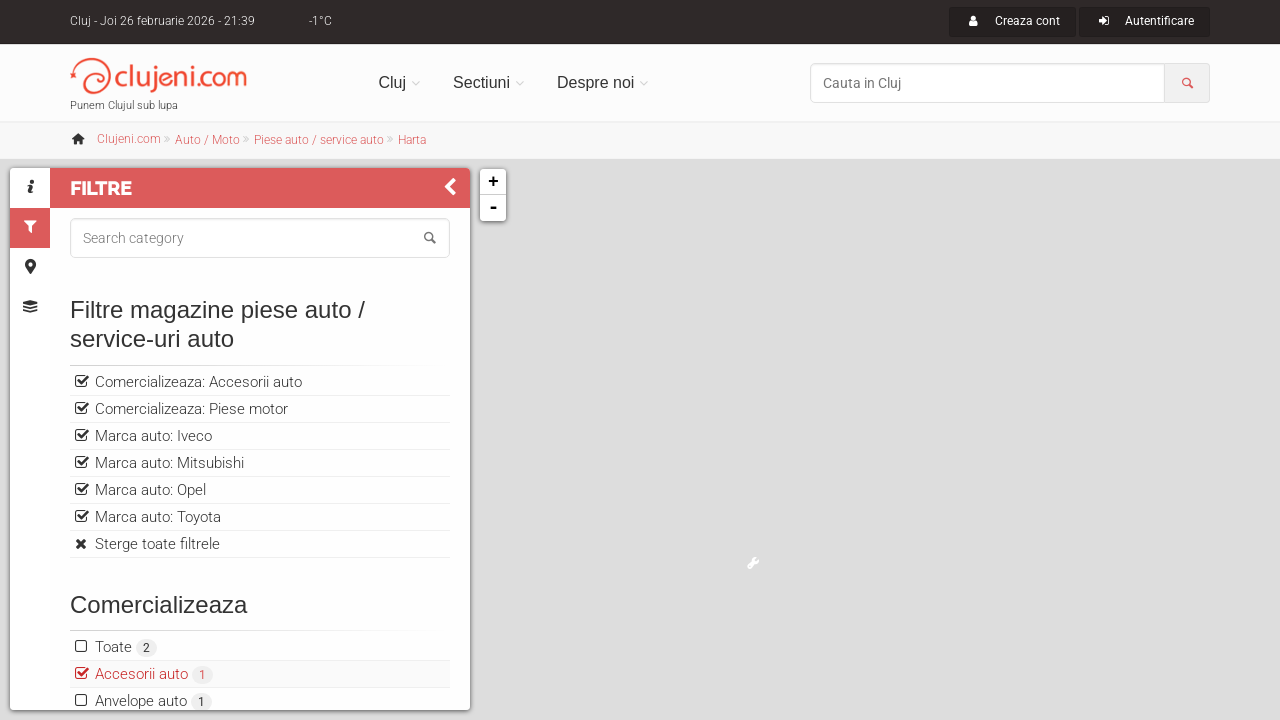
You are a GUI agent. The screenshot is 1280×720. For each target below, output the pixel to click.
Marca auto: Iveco (153, 436)
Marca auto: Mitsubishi (169, 463)
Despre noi (595, 82)
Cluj (393, 82)
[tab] (30, 188)
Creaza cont (1012, 21)
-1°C (320, 21)
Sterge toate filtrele (157, 544)
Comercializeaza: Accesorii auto (198, 382)
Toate (126, 647)
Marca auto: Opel (150, 490)
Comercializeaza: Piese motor (191, 409)
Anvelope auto (153, 701)
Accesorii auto (154, 674)
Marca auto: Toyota (158, 517)
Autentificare (1144, 21)
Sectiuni (481, 82)
